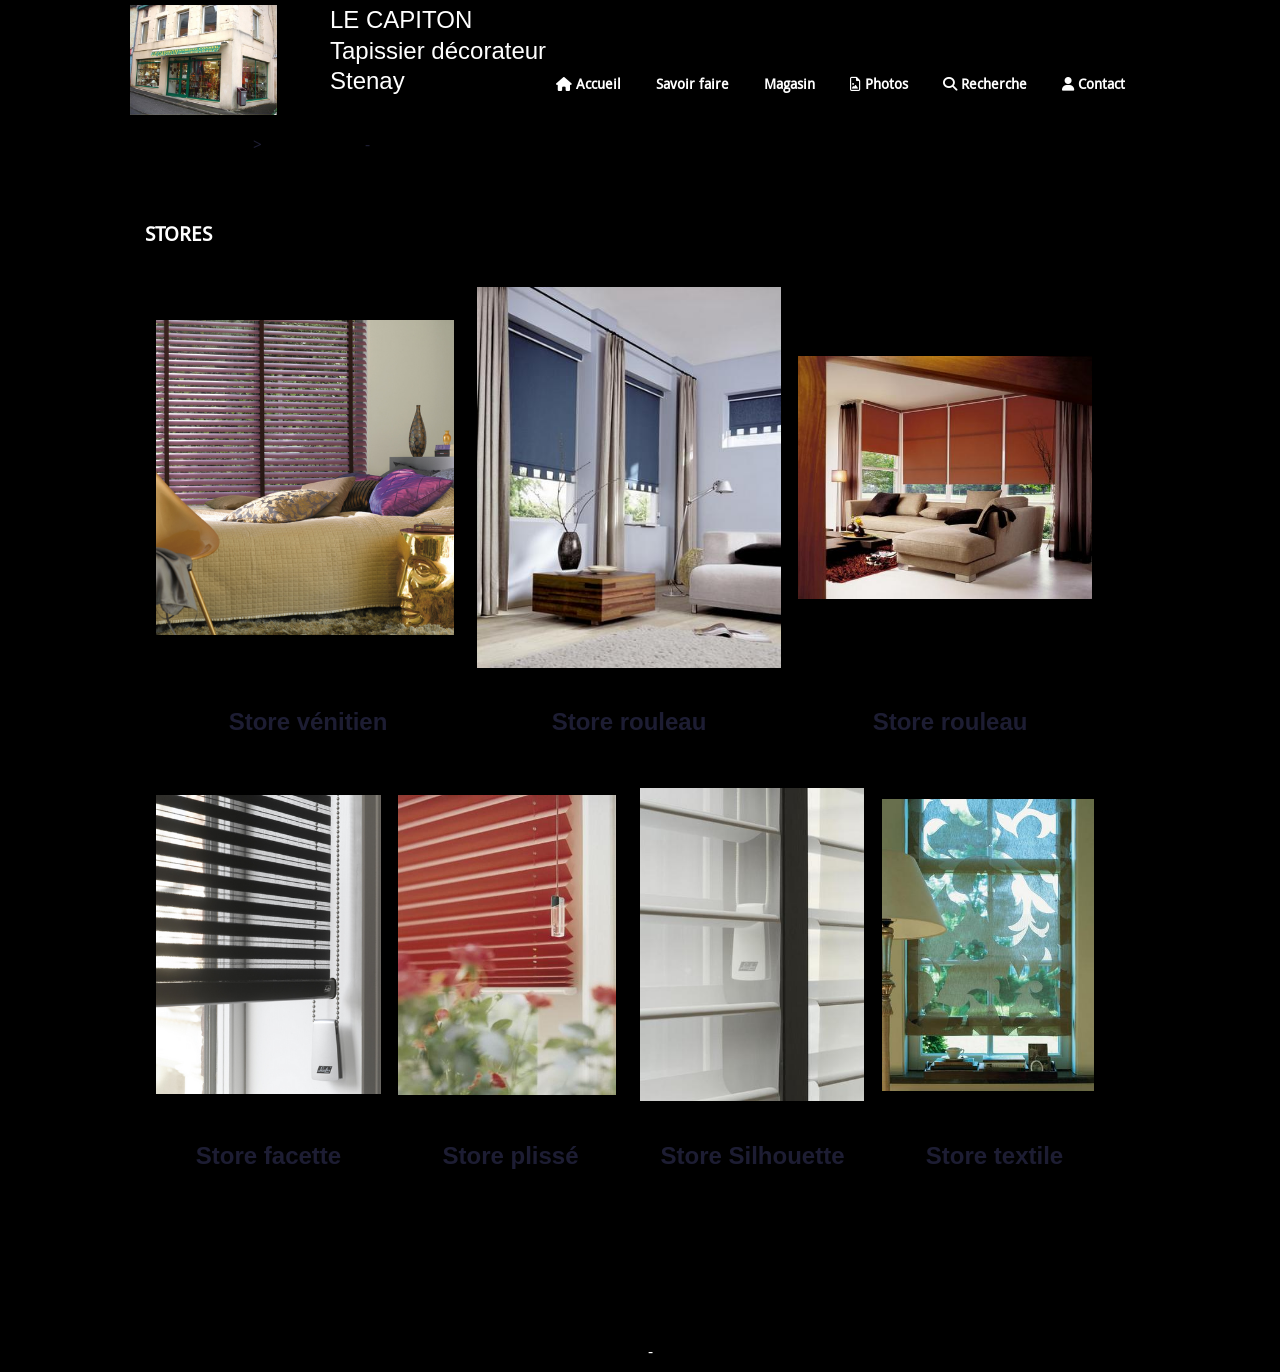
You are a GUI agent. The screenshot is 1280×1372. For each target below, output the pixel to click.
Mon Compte (686, 1353)
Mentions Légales (604, 1353)
